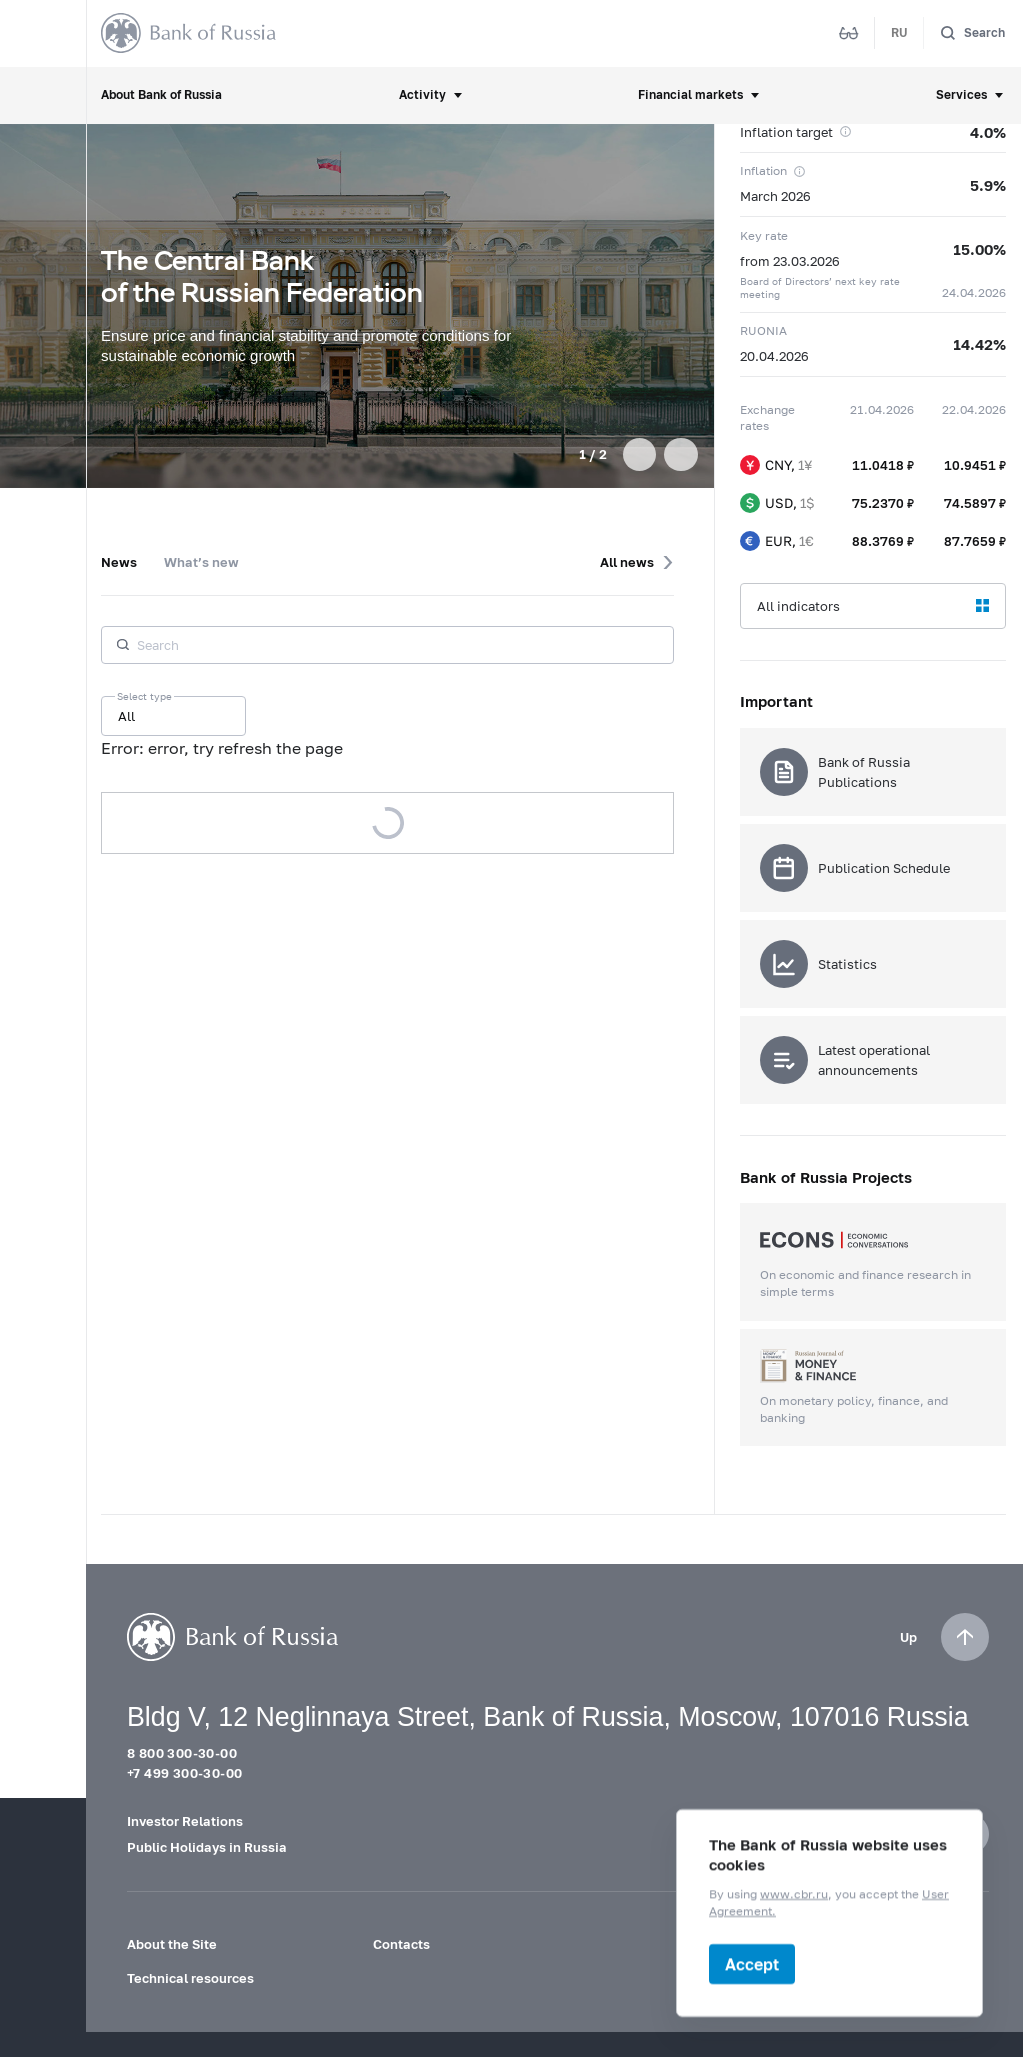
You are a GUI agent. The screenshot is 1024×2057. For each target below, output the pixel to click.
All (126, 716)
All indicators (798, 606)
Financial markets (690, 94)
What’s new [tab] (201, 562)
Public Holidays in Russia (207, 1847)
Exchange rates (767, 418)
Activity (422, 94)
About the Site (172, 1944)
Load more (388, 823)
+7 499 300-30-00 (184, 1773)
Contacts (401, 1944)
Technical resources (190, 1978)
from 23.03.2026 (790, 261)
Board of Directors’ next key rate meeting (820, 287)
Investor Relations (185, 1821)
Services (961, 94)
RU (899, 32)
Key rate (764, 235)
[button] (639, 454)
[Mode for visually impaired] (849, 33)
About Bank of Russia (161, 94)
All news (627, 562)
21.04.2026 (882, 409)
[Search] (972, 33)
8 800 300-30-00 (182, 1753)
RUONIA (763, 330)
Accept (752, 1963)
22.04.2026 (974, 409)
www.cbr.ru (794, 1893)
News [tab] (119, 562)
